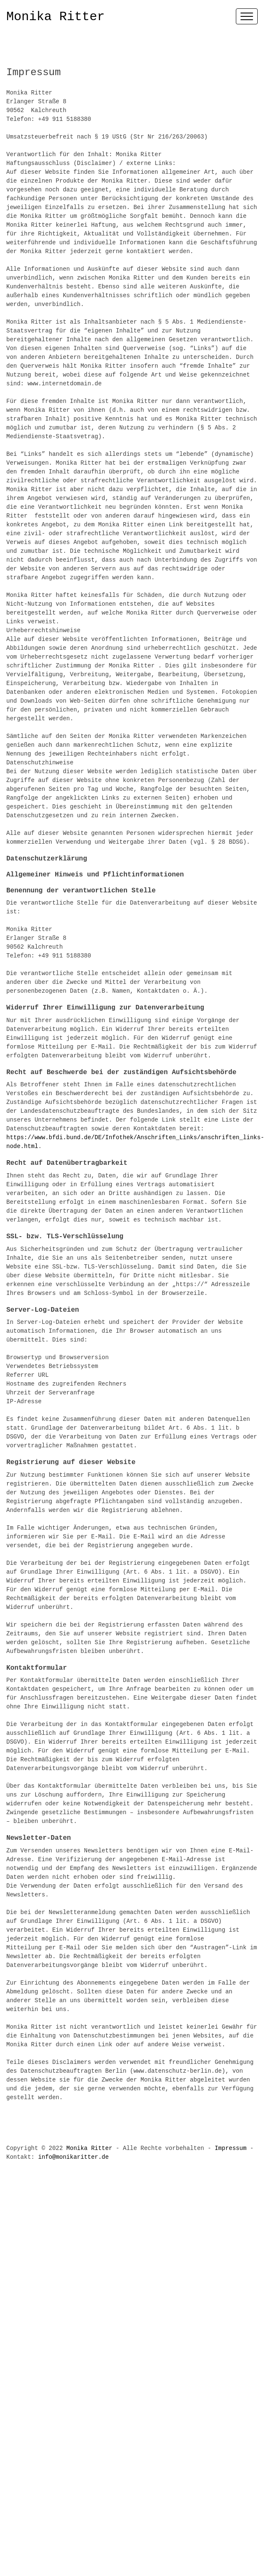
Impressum (231, 2148)
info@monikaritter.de (73, 2157)
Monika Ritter (55, 17)
